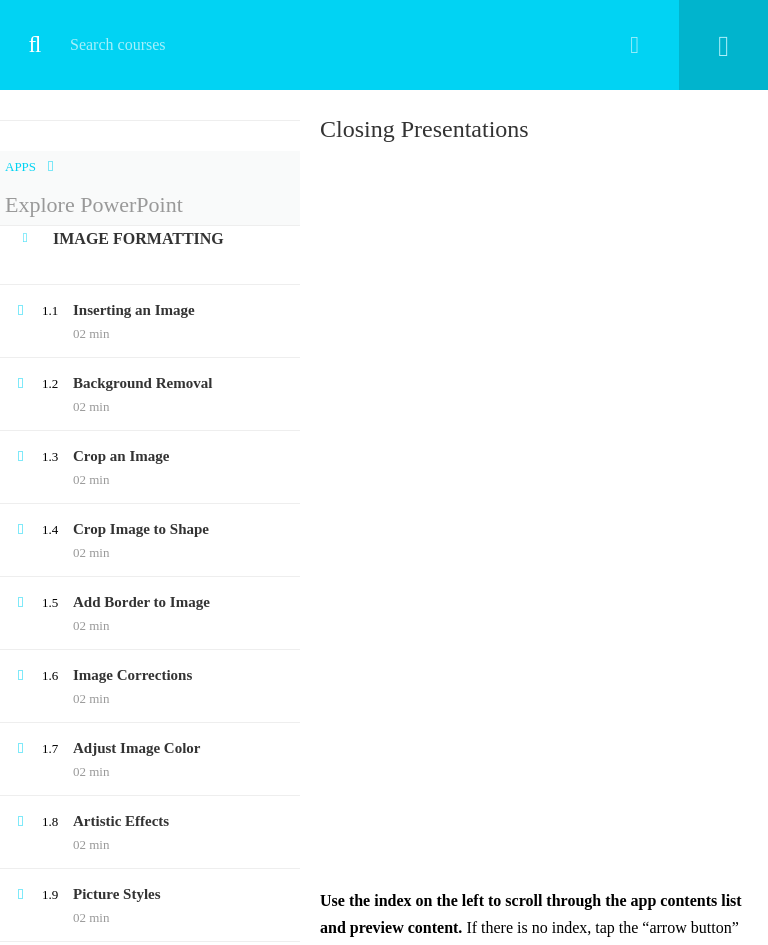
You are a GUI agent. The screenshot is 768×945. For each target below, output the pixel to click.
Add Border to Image (141, 602)
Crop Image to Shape (141, 529)
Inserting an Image (134, 310)
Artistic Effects (121, 821)
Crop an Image (121, 456)
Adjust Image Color (137, 748)
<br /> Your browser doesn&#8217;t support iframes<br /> (534, 518)
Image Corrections (132, 675)
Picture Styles (117, 894)
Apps (20, 166)
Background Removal (142, 383)
